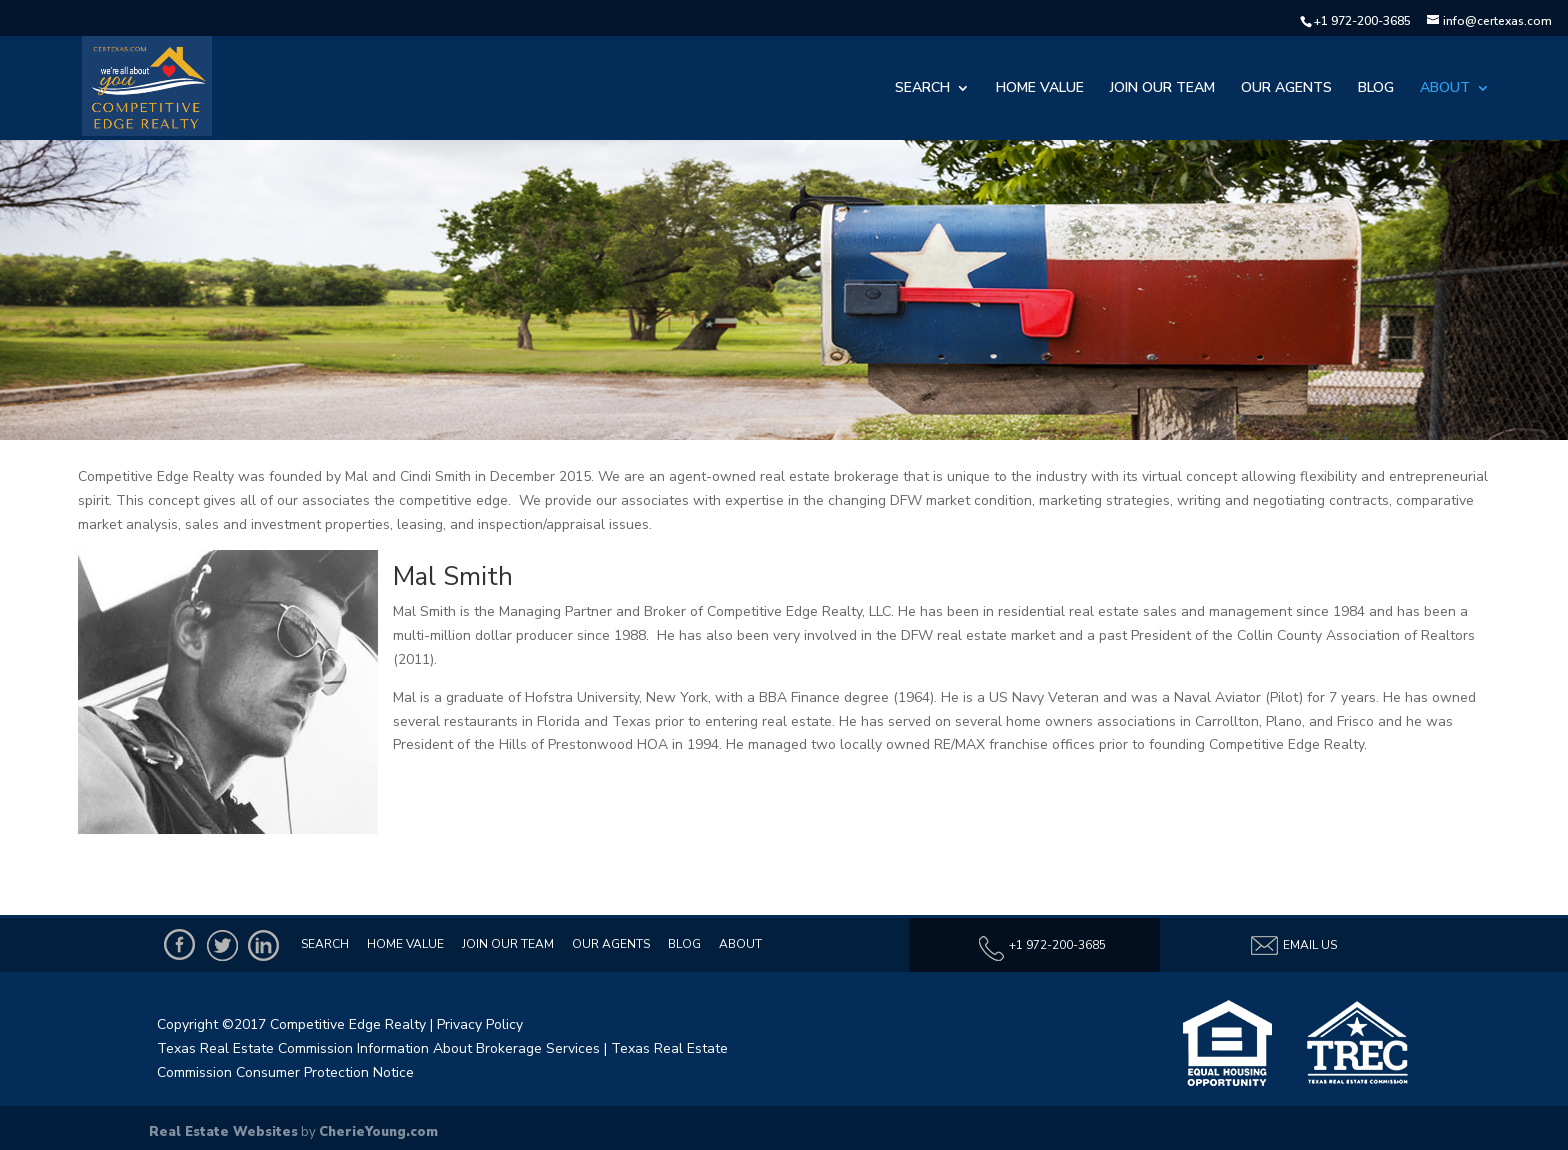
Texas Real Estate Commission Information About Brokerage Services (378, 1048)
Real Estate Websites (223, 1132)
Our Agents (1286, 89)
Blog (1376, 89)
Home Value (1040, 89)
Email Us (1293, 945)
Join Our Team (1162, 89)
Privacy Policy (480, 1024)
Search (922, 89)
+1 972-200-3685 (1362, 21)
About (1445, 89)
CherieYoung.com (378, 1132)
